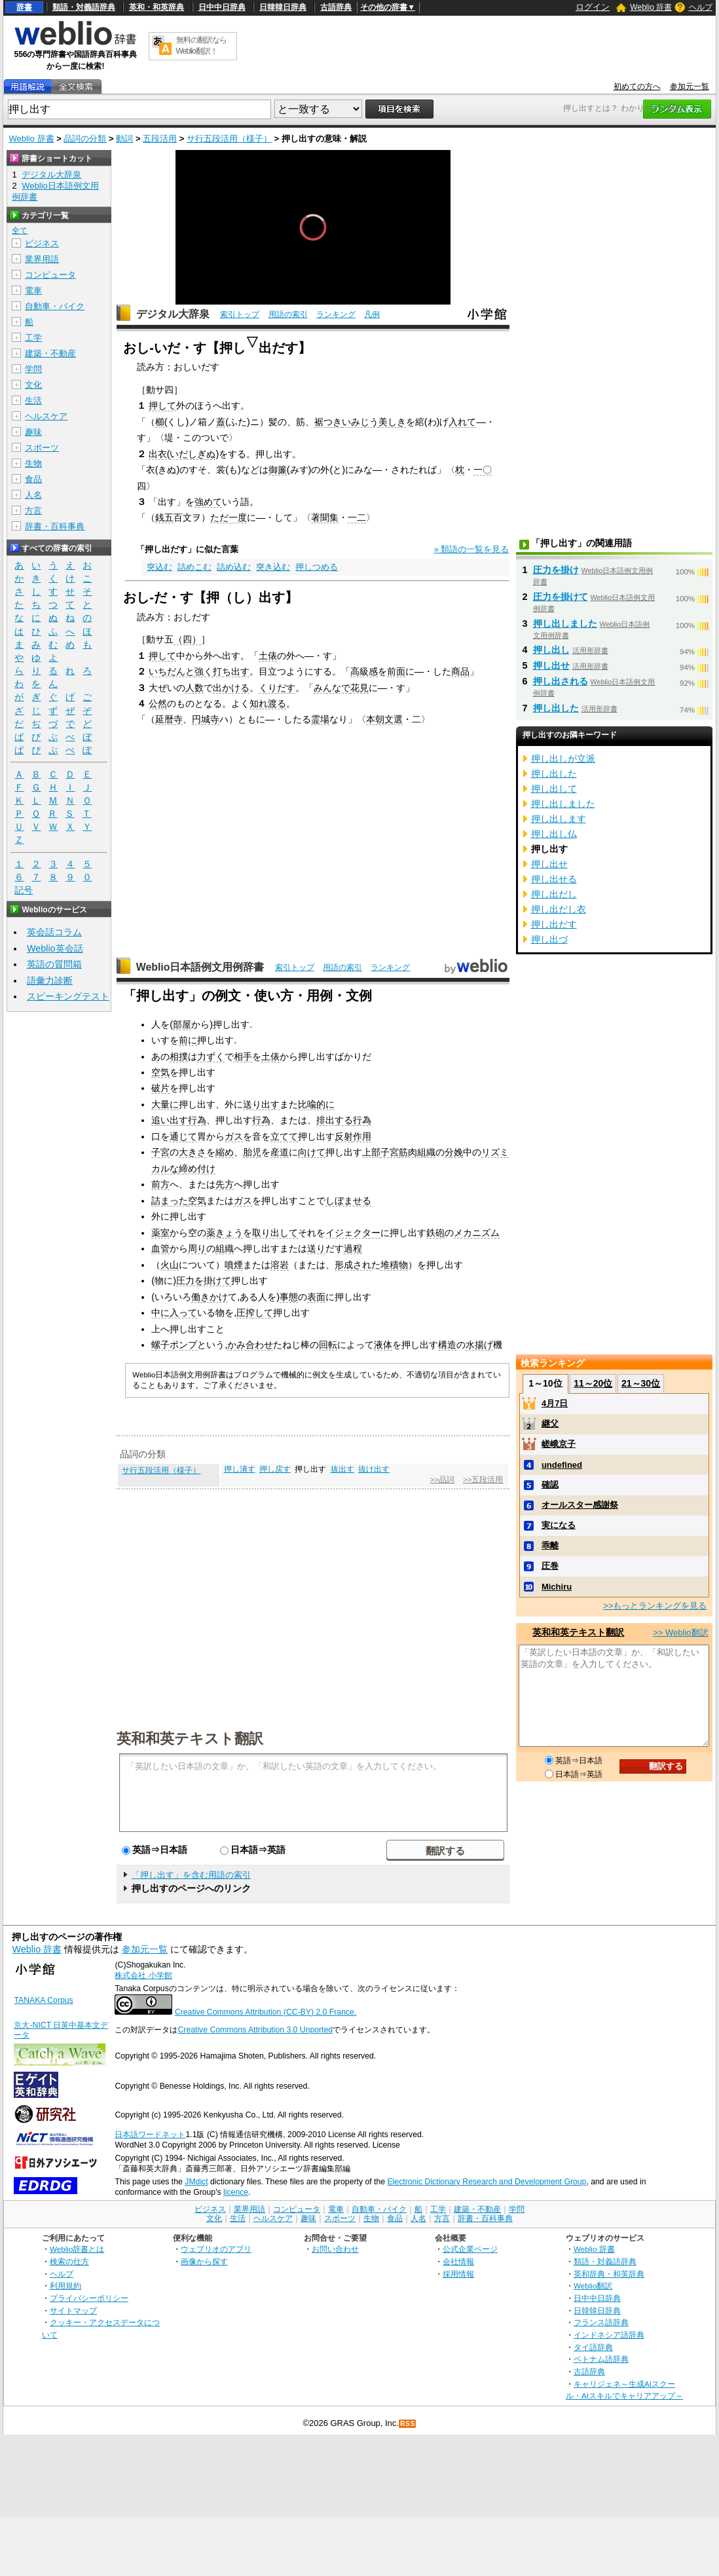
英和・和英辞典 (156, 7)
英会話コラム (54, 932)
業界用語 (42, 259)
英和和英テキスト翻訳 (190, 1737)
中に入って (174, 1312)
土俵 (268, 655)
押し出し (551, 649)
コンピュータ (50, 275)
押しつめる (316, 567)
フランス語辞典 (601, 2322)
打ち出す (231, 671)
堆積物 (394, 1265)
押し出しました (565, 623)
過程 (353, 1248)
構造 (447, 1344)
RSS (408, 2423)
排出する (334, 1120)
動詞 (124, 138)
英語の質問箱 (54, 964)
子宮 (160, 1152)
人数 (194, 687)
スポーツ (42, 448)
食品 (33, 479)
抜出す (342, 1469)
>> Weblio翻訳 (680, 1632)
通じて (183, 1136)
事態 (289, 1297)
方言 (33, 510)
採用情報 (458, 2273)
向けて (311, 1152)
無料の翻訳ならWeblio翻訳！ (201, 45)
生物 (33, 463)
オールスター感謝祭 (580, 1505)
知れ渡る (267, 703)
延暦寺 (169, 719)
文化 (33, 385)
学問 (33, 369)
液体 (383, 1344)
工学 (33, 338)
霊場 (320, 719)
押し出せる (554, 879)
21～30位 (640, 1383)
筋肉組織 (417, 1152)
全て (20, 230)
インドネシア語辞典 (609, 2334)
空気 (160, 1072)
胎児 (252, 1152)
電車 (33, 290)
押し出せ (551, 665)
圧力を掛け (556, 570)
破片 (160, 1088)
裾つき (328, 422)
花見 (359, 687)
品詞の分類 (85, 138)
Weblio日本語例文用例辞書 (200, 967)
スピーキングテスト (68, 996)
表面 (316, 1297)
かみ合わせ (250, 1344)
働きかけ (209, 1297)
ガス (234, 1136)
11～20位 (593, 1383)
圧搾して (254, 1312)
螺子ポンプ (174, 1344)
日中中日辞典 (222, 7)
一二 (357, 517)
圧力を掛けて (203, 1280)
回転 (328, 1344)
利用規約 (65, 2285)
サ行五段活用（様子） (229, 138)
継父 (550, 1423)
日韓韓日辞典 (282, 7)
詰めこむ (194, 567)
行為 (197, 1120)
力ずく (211, 1056)
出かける (231, 687)
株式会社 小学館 (143, 1975)
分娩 (454, 1152)
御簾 (277, 469)
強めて (208, 501)
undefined (562, 1465)
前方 (160, 1184)
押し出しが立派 (563, 758)
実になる (559, 1525)
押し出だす (554, 924)
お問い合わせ (335, 2249)
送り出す (261, 1104)
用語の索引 (288, 314)
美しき (392, 422)
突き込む (273, 567)
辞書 (24, 7)
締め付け (197, 1168)
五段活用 (160, 138)
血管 (160, 1248)
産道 (279, 1152)
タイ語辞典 (593, 2347)
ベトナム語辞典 (601, 2359)
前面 (396, 671)
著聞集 (325, 517)
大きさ (192, 1152)
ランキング (336, 314)
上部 (371, 1152)
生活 (33, 400)
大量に (165, 1104)
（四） (187, 639)
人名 (33, 495)
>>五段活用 (483, 1480)
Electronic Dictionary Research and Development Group (486, 2181)
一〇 (482, 469)
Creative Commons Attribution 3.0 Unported (255, 2029)
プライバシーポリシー (89, 2298)
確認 (550, 1484)
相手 (243, 1056)
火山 (169, 1265)
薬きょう (224, 1232)
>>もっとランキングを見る (655, 1606)
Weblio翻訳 (593, 2285)
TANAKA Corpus (43, 2000)
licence (235, 2192)
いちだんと (171, 671)
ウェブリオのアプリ (216, 2249)
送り (316, 1248)
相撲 (179, 1056)
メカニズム (477, 1232)
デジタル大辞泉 (173, 314)
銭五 (164, 517)
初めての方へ (637, 86)
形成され (353, 1265)
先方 (224, 1184)
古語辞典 (336, 7)
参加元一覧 (689, 86)
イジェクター (352, 1232)
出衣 (158, 454)
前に (188, 1040)
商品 (460, 671)
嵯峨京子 (559, 1444)
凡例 (372, 314)
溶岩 (279, 1265)
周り (197, 1248)
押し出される (560, 681)
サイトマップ (73, 2310)
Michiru (557, 1587)
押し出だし (554, 894)
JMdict (196, 2181)
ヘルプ (700, 7)
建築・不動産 (50, 353)
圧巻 (550, 1566)
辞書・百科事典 (54, 526)
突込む (159, 567)
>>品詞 (442, 1480)
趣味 (33, 432)
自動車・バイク (54, 306)
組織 (224, 1248)
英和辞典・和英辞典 (609, 2273)
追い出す (169, 1120)
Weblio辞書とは (77, 2249)
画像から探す (204, 2261)
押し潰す (239, 1469)
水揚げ (479, 1344)
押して (162, 405)
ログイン (593, 7)
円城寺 (205, 719)
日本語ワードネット (150, 2134)
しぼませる (348, 1200)
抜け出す (374, 1469)
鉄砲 (435, 1232)
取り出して (275, 1232)
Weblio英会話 (55, 948)
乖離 (550, 1545)
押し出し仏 (554, 834)
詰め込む (234, 567)
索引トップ (239, 314)
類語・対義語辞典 (83, 7)
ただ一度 (228, 517)
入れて (462, 422)
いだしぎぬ (192, 454)
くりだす (277, 687)
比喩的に (316, 1104)
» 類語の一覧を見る (471, 549)
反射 (344, 1136)
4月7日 (555, 1403)
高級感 (364, 671)
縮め (224, 1152)
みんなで (332, 687)
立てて (284, 1136)
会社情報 (458, 2261)
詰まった (169, 1200)
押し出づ (549, 939)
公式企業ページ (470, 2249)
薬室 (160, 1232)
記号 (23, 890)
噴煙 (234, 1265)
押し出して (554, 788)
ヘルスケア (46, 416)
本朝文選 (384, 719)
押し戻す (275, 1469)
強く (203, 671)
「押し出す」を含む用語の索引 (191, 1875)
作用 (362, 1136)
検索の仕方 (69, 2261)
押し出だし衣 (558, 909)
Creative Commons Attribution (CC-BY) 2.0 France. (265, 2012)
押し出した (556, 708)
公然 (158, 703)
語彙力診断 (50, 980)
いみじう (360, 422)
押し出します (558, 818)
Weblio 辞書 (651, 7)
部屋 (182, 1024)
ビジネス (42, 243)
